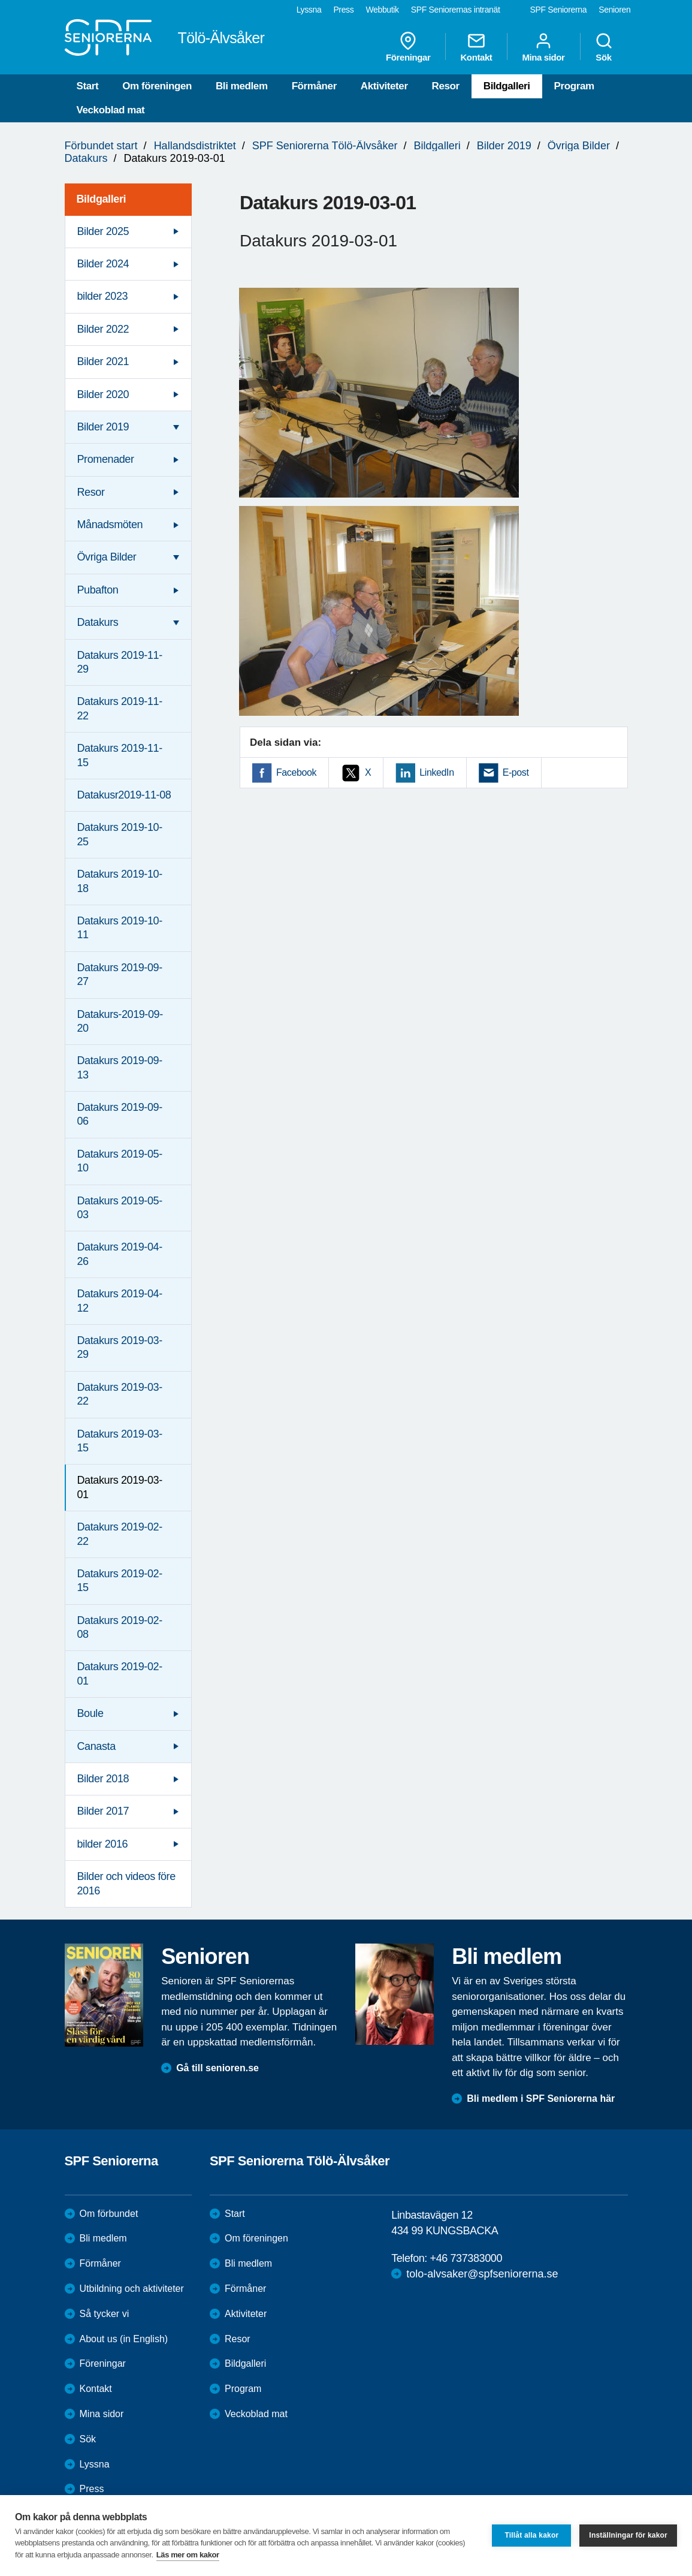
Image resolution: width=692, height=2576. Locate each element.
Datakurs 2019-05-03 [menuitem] (119, 1208)
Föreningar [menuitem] (408, 47)
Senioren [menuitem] (614, 9)
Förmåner (314, 86)
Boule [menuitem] (90, 1713)
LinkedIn (436, 772)
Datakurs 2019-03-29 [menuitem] (119, 1347)
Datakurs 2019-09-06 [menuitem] (119, 1114)
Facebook (296, 772)
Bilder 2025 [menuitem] (103, 231)
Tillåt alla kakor (531, 2535)
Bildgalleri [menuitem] (101, 199)
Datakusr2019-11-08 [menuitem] (124, 795)
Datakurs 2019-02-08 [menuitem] (119, 1627)
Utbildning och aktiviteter (132, 2288)
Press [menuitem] (343, 9)
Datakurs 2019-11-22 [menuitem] (119, 708)
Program (574, 86)
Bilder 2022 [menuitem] (103, 329)
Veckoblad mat (111, 110)
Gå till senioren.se (217, 2068)
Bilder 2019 (504, 145)
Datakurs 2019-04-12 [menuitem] (119, 1300)
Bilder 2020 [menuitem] (103, 394)
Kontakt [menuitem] (476, 47)
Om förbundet (109, 2214)
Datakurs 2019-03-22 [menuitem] (119, 1394)
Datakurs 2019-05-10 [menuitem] (119, 1161)
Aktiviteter (384, 86)
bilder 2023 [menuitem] (102, 296)
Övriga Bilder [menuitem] (107, 557)
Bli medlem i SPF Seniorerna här (541, 2098)
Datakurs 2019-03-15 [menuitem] (119, 1441)
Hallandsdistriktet (195, 145)
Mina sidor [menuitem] (543, 47)
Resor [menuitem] (91, 492)
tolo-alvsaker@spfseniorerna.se (482, 2274)
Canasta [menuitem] (96, 1746)
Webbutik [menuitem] (381, 9)
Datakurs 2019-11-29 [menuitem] (119, 662)
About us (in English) (124, 2339)
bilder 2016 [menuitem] (102, 1844)
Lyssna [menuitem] (309, 9)
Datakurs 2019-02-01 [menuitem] (119, 1673)
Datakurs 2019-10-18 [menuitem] (119, 881)
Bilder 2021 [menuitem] (103, 361)
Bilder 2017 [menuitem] (103, 1811)
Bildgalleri (507, 86)
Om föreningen (157, 86)
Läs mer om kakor (187, 2554)
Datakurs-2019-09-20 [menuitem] (120, 1021)
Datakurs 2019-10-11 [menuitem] (119, 928)
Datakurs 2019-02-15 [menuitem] (119, 1580)
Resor (446, 86)
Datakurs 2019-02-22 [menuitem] (119, 1534)
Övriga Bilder (579, 145)
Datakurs (86, 158)
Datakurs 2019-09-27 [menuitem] (119, 974)
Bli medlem (242, 86)
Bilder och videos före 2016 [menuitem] (126, 1883)
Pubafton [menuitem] (98, 590)
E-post (516, 772)
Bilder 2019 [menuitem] (103, 427)
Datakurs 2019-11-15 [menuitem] (119, 755)
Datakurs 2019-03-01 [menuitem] (119, 1487)
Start (88, 86)
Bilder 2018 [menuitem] (103, 1779)
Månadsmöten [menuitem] (110, 525)
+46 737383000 (466, 2258)
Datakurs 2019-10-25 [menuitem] (119, 834)
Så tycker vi (104, 2314)
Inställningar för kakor (628, 2535)
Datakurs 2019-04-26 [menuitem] (119, 1254)
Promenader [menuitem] (105, 459)
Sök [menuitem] (604, 47)
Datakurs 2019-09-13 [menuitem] (119, 1067)
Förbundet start (101, 145)
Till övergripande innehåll (0, 0)
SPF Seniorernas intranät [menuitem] (455, 9)
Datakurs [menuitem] (98, 622)
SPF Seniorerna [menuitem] (558, 9)
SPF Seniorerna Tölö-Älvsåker (325, 145)
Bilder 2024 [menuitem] (103, 264)
